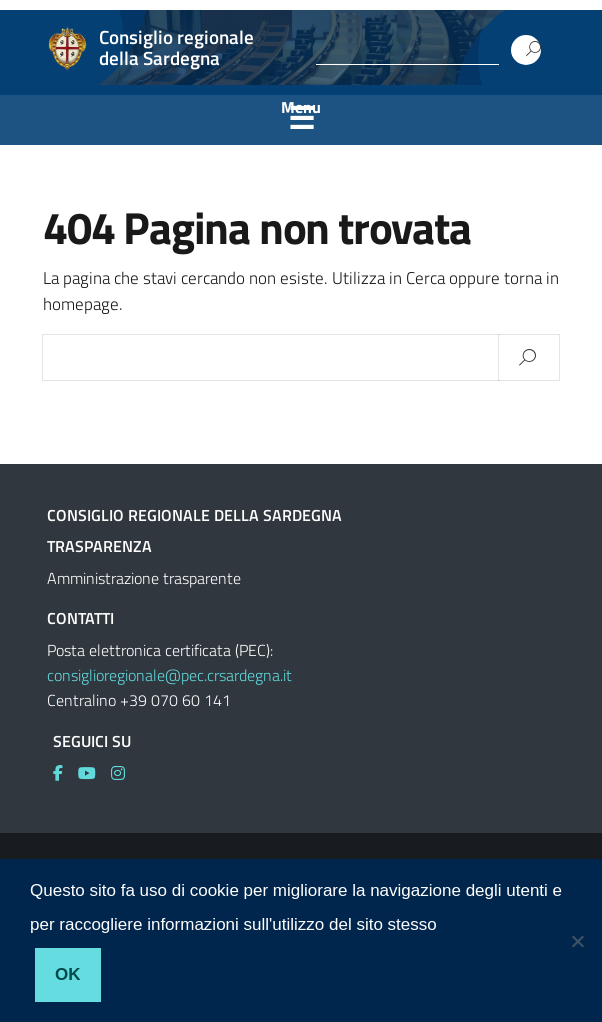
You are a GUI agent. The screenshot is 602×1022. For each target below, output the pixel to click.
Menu (301, 107)
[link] (65, 773)
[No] (577, 941)
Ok (68, 974)
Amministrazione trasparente (144, 578)
